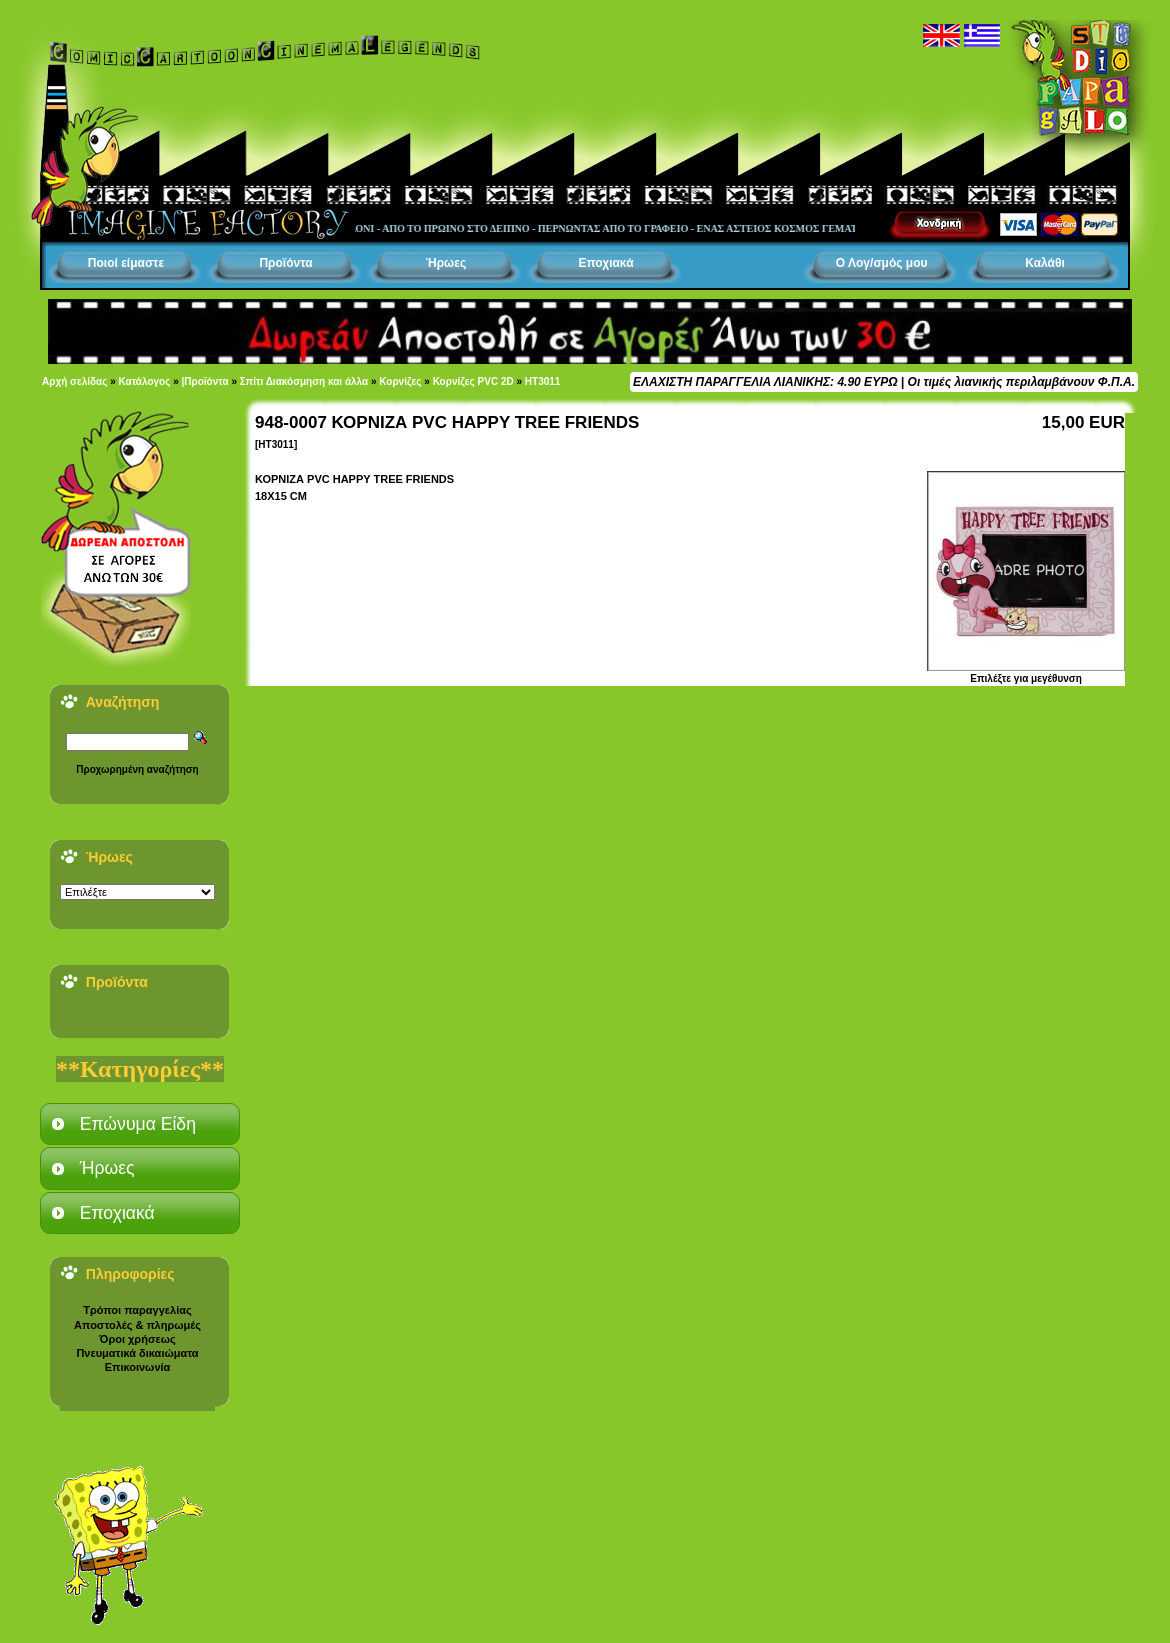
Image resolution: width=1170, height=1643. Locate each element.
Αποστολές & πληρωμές (137, 1325)
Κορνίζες (400, 381)
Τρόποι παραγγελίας (137, 1310)
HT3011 (543, 381)
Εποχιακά (605, 263)
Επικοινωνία (138, 1367)
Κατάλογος (145, 381)
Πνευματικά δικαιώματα (137, 1353)
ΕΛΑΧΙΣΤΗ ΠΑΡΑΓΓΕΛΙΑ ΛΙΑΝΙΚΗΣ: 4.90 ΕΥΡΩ (765, 382)
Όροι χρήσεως (137, 1339)
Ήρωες (446, 263)
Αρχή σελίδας (74, 381)
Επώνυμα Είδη (138, 1124)
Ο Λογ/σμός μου (882, 263)
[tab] (140, 1124)
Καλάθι (1045, 263)
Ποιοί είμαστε (126, 263)
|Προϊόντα (205, 381)
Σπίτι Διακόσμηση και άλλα (304, 381)
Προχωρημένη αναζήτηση (137, 769)
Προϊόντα (285, 263)
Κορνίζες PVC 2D (473, 381)
